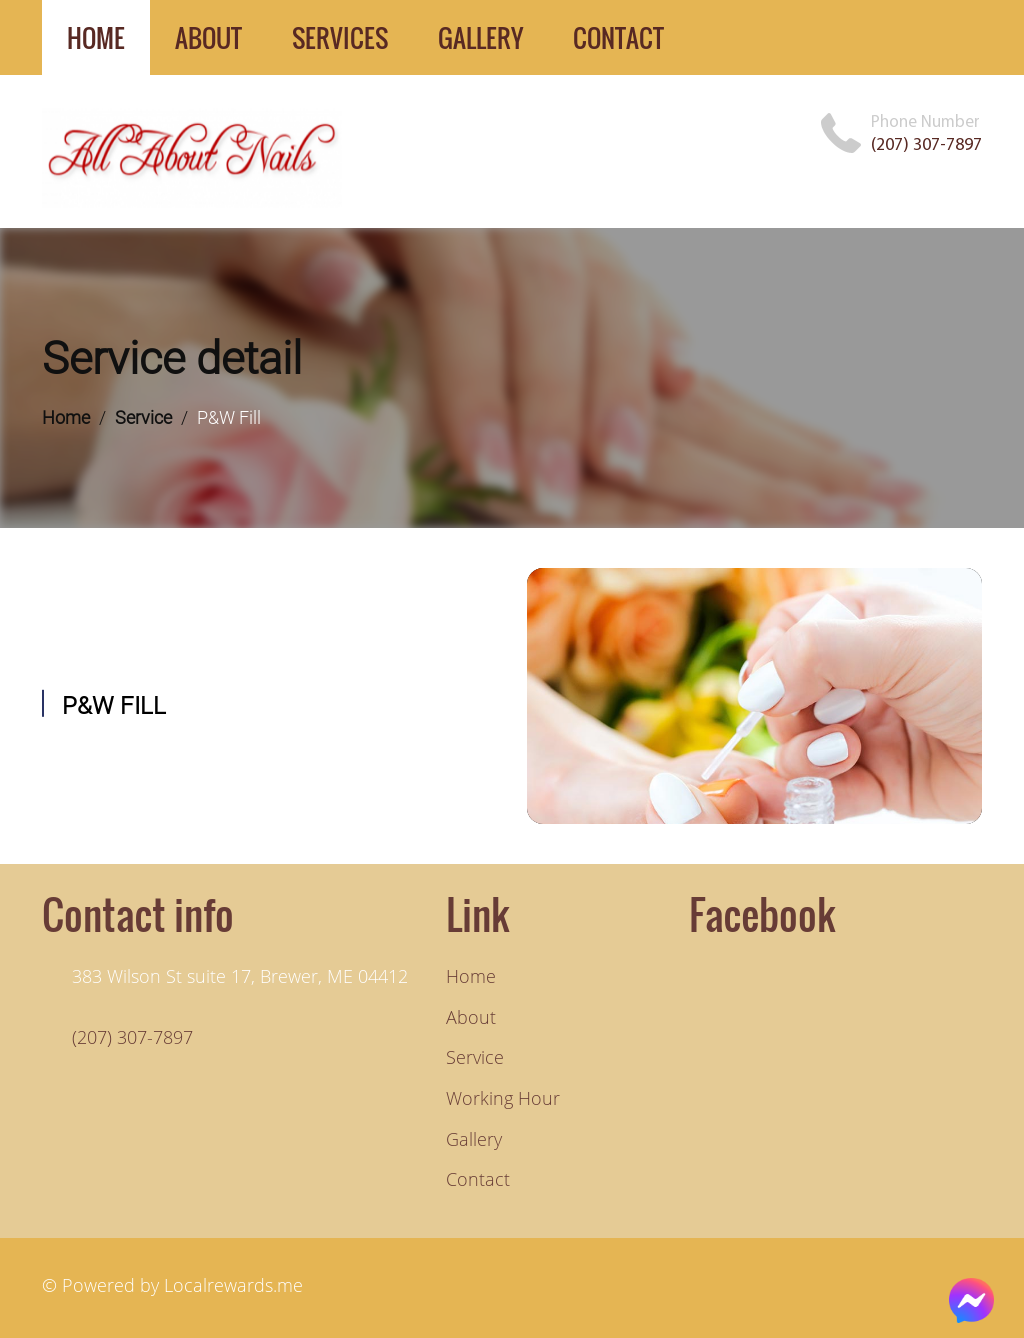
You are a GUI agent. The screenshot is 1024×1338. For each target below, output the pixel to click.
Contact (478, 1179)
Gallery (474, 1139)
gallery (480, 37)
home (96, 37)
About (471, 1017)
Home (66, 417)
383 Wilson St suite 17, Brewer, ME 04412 (240, 976)
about (208, 37)
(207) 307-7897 (926, 144)
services (340, 37)
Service (143, 417)
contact (618, 37)
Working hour (503, 1098)
